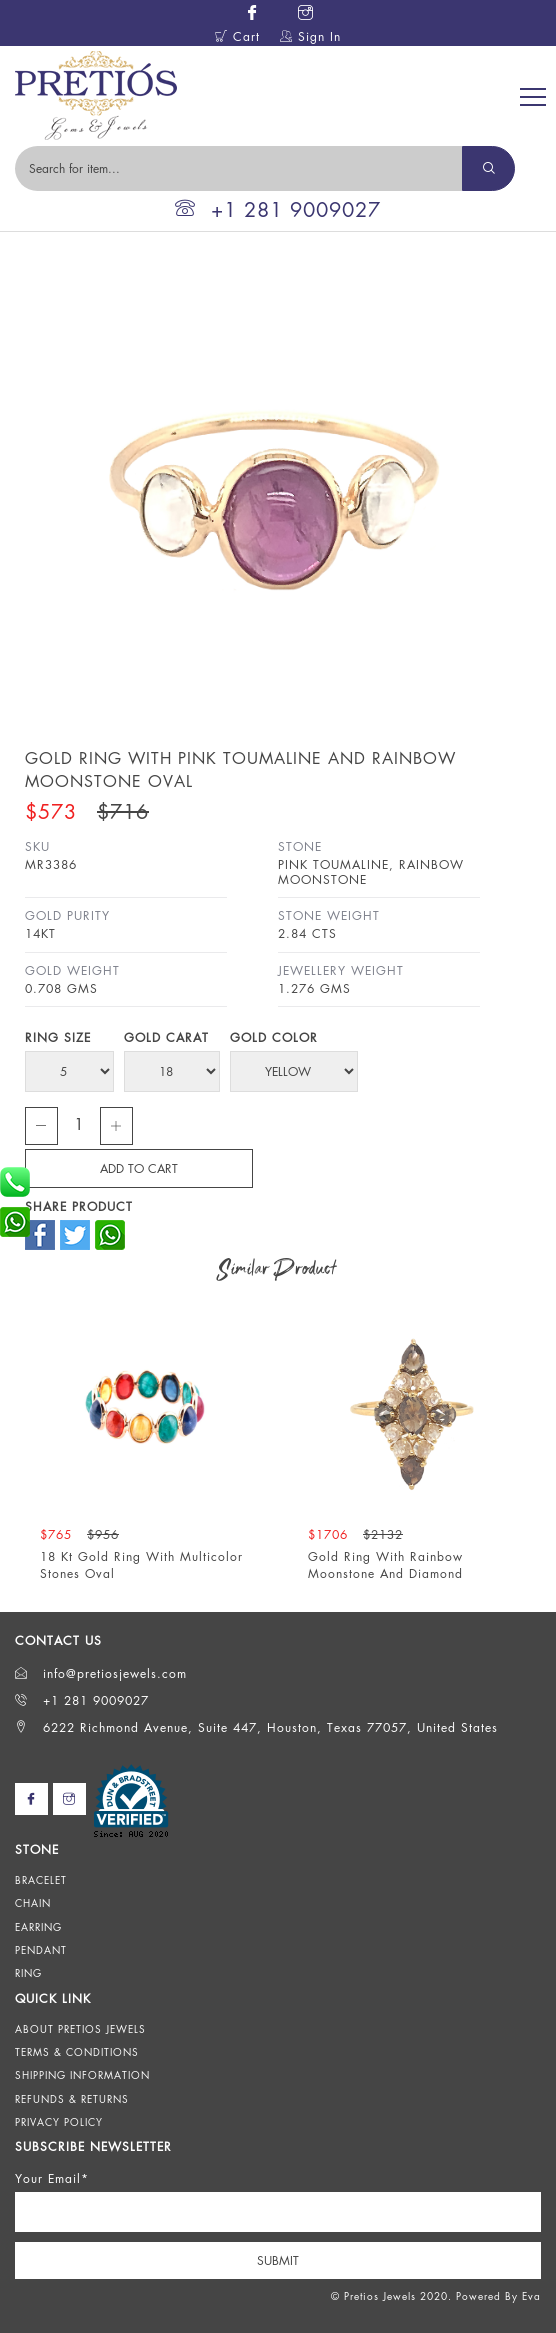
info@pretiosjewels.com (101, 1673)
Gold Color (274, 1037)
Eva (531, 2296)
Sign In (310, 36)
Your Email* (52, 2178)
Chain (33, 1903)
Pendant (41, 1950)
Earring (38, 1927)
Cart (237, 36)
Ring (28, 1973)
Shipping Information (82, 2075)
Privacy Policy (59, 2122)
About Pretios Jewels (80, 2029)
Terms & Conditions (77, 2052)
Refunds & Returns (72, 2099)
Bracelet (41, 1880)
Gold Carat (166, 1037)
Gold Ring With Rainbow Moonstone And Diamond (385, 1565)
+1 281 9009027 (278, 209)
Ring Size (58, 1037)
